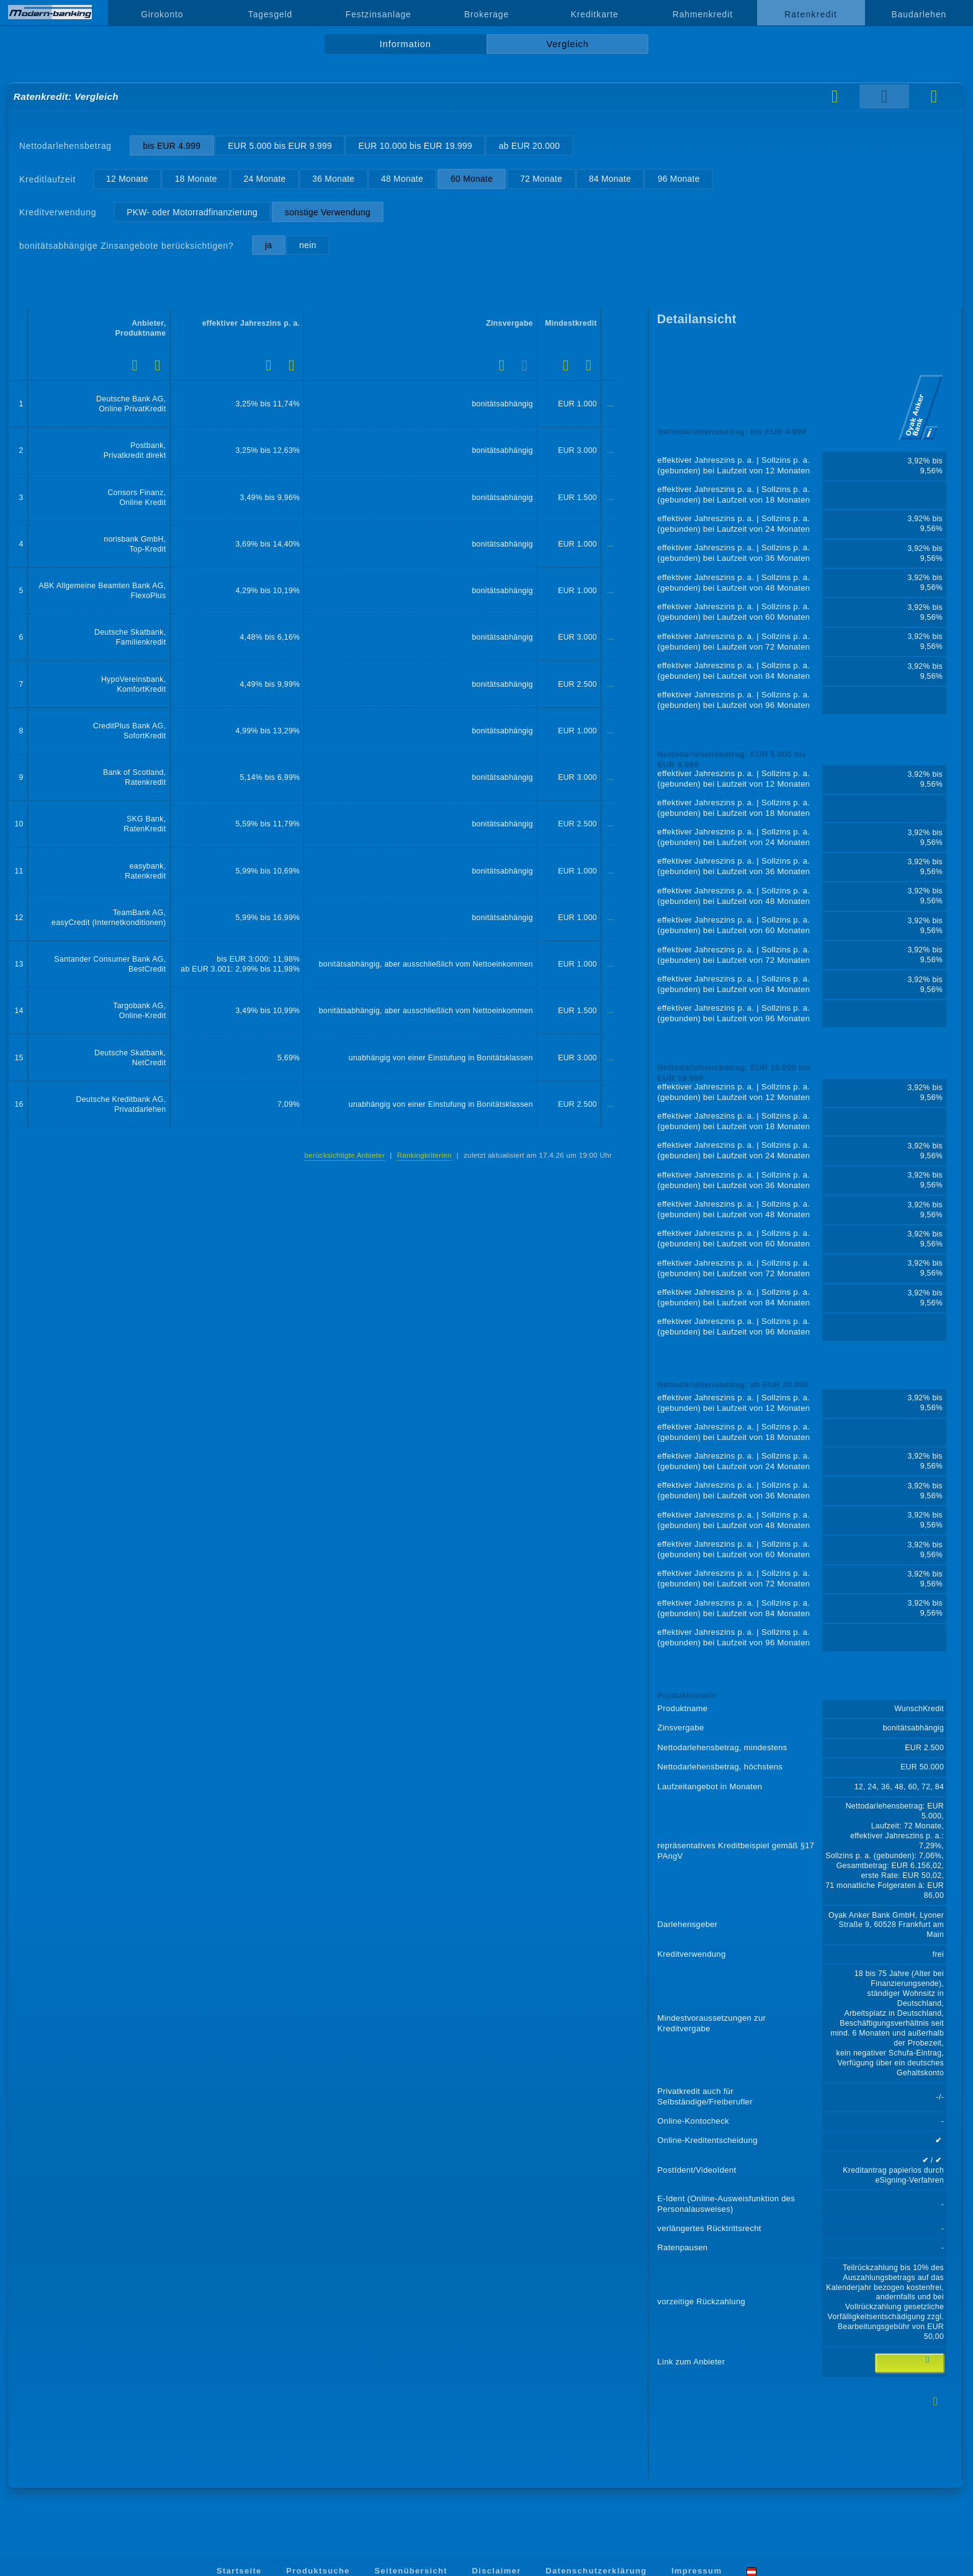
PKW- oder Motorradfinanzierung (192, 212)
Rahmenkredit (703, 14)
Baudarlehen (919, 14)
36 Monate (333, 179)
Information (405, 44)
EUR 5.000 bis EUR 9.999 (280, 146)
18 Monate (196, 179)
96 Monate (679, 179)
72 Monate (541, 179)
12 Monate (127, 179)
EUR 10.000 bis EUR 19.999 (416, 146)
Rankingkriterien (424, 1155)
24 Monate (265, 179)
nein (307, 245)
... (610, 404)
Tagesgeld (270, 14)
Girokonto (162, 14)
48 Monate (402, 179)
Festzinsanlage (378, 14)
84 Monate (610, 179)
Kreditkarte (595, 14)
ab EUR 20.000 (529, 146)
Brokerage (486, 14)
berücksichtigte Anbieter (345, 1155)
